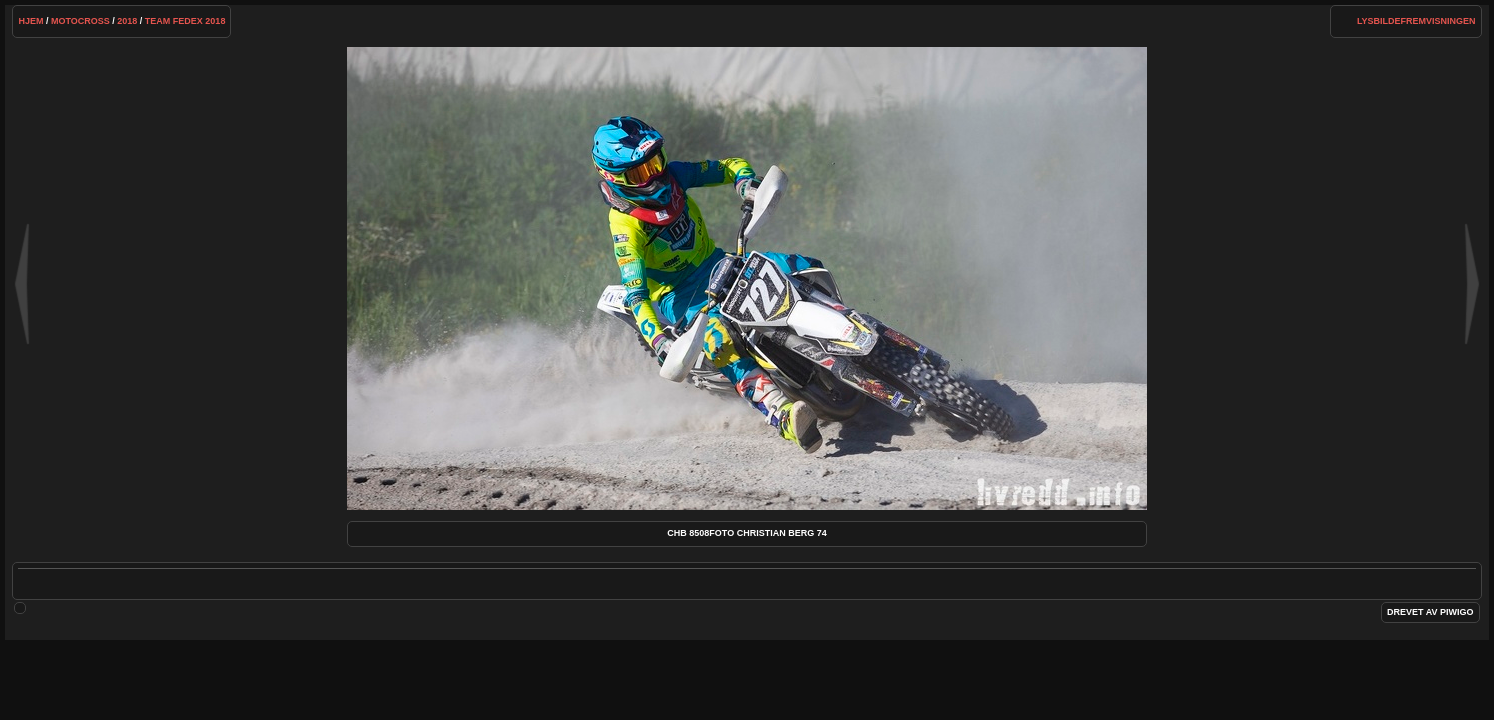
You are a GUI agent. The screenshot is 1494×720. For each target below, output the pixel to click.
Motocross (80, 21)
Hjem (30, 21)
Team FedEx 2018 (185, 21)
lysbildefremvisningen (1416, 21)
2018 (127, 21)
